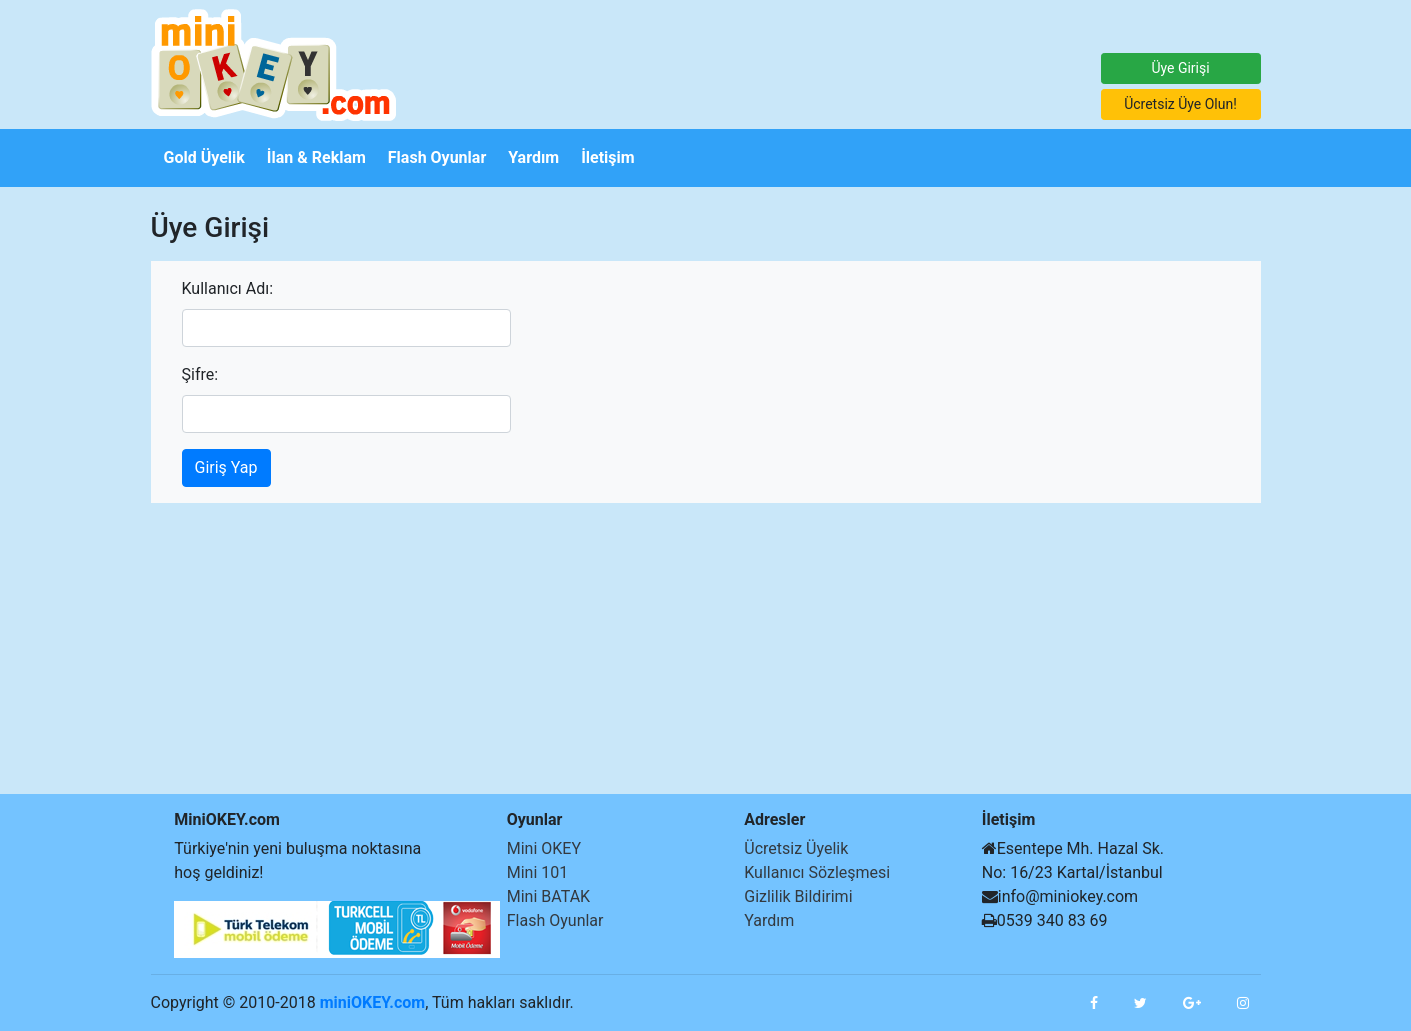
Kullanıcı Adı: (228, 288)
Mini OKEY (544, 848)
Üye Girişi (1180, 68)
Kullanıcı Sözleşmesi (817, 872)
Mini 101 (538, 872)
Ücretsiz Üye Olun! (1180, 104)
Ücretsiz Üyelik (796, 848)
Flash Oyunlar (555, 920)
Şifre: (200, 374)
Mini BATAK (548, 896)
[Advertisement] (60, 487)
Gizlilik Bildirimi (798, 896)
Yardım (769, 920)
